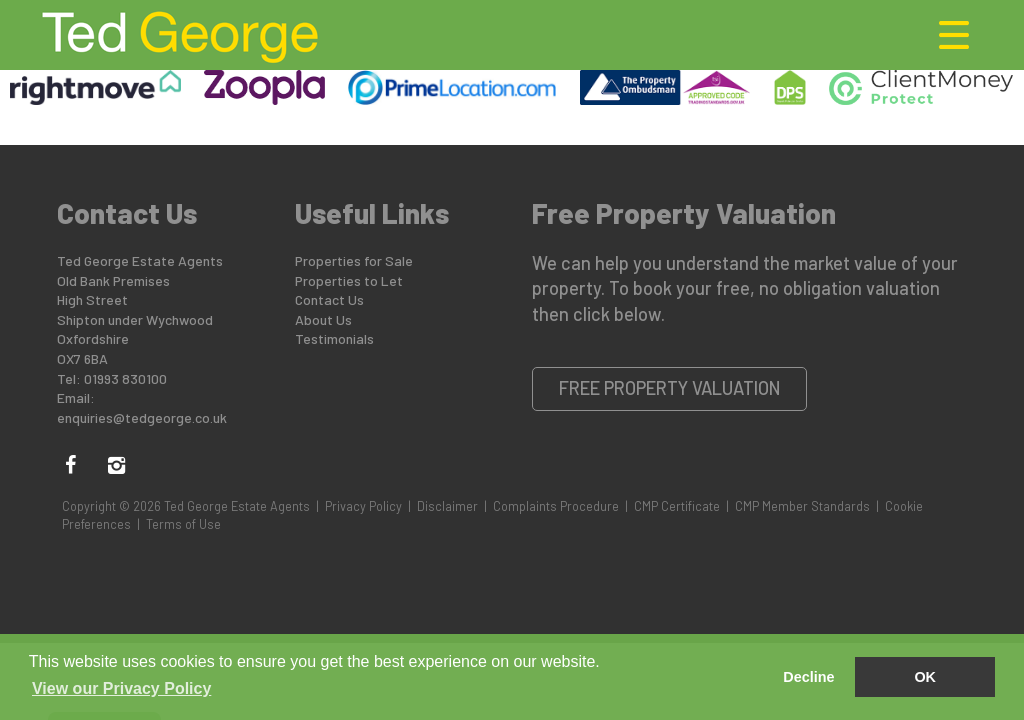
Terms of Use (183, 524)
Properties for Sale (354, 260)
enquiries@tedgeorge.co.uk (142, 417)
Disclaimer (447, 506)
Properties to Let (349, 280)
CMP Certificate (677, 506)
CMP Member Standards (802, 506)
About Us (323, 319)
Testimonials (334, 338)
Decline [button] (808, 677)
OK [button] (925, 677)
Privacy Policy (363, 506)
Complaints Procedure (556, 506)
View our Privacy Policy (121, 688)
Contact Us (329, 299)
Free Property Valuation (670, 388)
